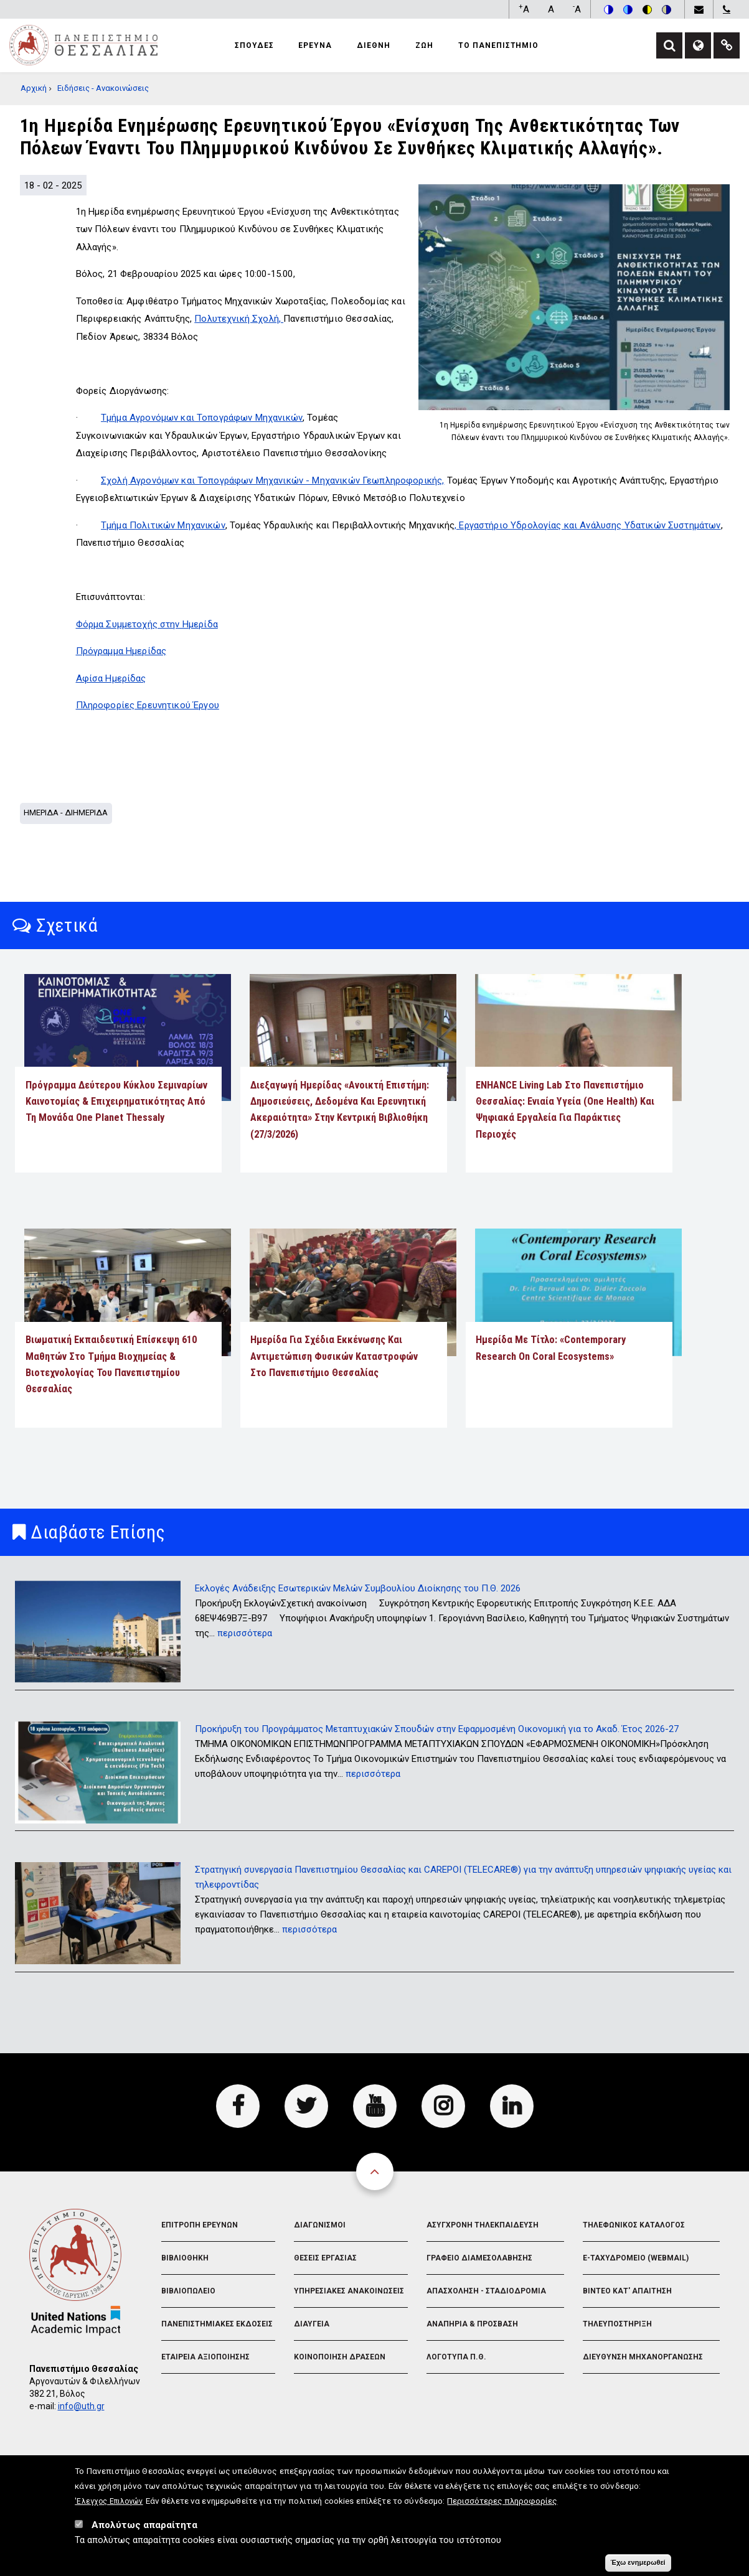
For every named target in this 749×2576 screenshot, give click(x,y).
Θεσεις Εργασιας (325, 2258)
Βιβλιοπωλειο (188, 2291)
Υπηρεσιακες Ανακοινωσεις (349, 2291)
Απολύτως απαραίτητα (144, 2526)
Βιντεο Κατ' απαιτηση (627, 2291)
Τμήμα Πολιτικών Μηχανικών (163, 525)
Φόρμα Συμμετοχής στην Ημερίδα (147, 624)
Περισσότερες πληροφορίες (502, 2503)
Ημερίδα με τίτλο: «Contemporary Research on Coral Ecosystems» (551, 1348)
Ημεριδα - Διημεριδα (66, 812)
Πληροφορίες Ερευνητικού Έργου (147, 705)
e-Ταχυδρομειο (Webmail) (636, 2258)
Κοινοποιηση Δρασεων (339, 2357)
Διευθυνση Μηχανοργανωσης (643, 2357)
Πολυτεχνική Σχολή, (238, 318)
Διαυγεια (311, 2324)
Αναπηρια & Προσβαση (472, 2324)
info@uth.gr (81, 2406)
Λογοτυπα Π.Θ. (456, 2357)
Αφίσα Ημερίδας (111, 678)
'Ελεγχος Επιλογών (109, 2503)
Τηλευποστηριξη (617, 2324)
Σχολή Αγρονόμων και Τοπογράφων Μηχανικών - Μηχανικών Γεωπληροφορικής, (272, 480)
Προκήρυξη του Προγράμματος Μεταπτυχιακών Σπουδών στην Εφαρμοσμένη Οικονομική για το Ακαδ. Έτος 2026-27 (437, 1729)
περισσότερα (244, 1633)
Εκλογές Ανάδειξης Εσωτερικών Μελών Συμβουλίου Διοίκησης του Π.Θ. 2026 (358, 1588)
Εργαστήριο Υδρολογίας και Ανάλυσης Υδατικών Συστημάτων (589, 525)
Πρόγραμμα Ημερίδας (121, 651)
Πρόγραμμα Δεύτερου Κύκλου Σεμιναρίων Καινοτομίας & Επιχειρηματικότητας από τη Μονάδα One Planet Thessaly (116, 1101)
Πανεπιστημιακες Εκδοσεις (217, 2324)
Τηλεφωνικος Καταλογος (634, 2225)
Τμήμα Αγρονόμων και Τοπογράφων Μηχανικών (202, 417)
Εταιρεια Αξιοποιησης (205, 2357)
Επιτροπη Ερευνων (199, 2225)
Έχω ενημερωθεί (638, 2564)
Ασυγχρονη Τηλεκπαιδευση (482, 2225)
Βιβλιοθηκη (185, 2258)
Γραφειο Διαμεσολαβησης (479, 2258)
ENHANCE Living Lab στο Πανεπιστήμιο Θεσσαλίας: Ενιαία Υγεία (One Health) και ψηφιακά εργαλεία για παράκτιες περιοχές (565, 1109)
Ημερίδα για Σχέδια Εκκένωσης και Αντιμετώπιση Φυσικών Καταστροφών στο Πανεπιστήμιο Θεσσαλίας (334, 1356)
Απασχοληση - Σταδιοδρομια (486, 2291)
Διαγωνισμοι (320, 2225)
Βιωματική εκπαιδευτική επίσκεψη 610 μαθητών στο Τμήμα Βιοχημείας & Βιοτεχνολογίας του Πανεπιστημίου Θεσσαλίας (111, 1364)
